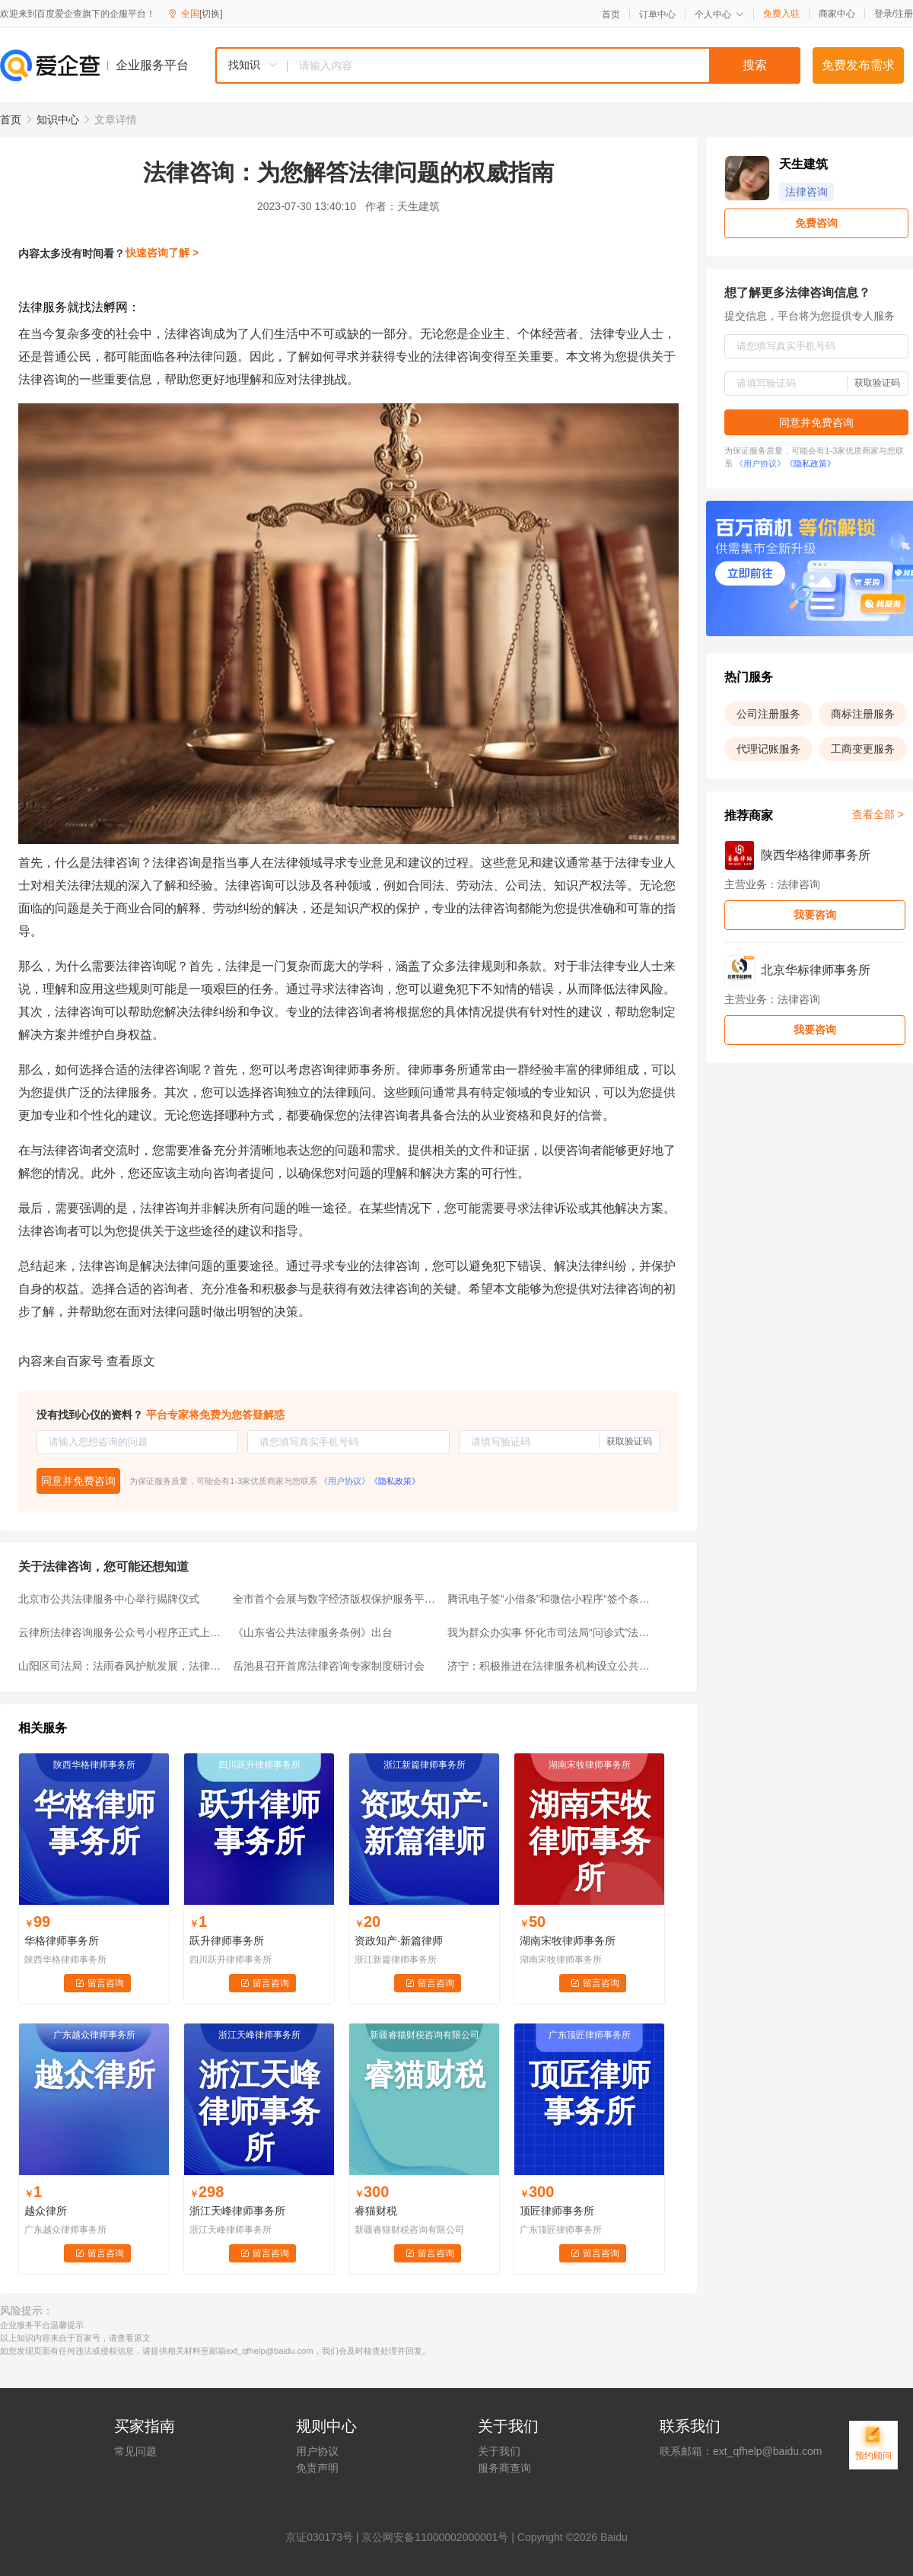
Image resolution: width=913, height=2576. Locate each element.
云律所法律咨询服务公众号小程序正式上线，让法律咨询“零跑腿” (121, 1632)
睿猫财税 (376, 2211)
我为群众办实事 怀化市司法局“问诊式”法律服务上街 (550, 1632)
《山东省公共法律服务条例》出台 (313, 1632)
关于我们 (499, 2451)
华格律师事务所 (61, 1940)
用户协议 (317, 2451)
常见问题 (135, 2451)
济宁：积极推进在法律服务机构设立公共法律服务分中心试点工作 (550, 1666)
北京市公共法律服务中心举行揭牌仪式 (108, 1599)
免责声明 (317, 2468)
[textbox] (544, 65)
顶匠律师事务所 (557, 2211)
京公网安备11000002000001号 (434, 2537)
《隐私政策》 (395, 1480)
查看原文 (131, 1361)
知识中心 (58, 119)
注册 (904, 13)
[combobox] (507, 65)
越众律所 (45, 2211)
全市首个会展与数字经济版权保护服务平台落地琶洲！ (335, 1599)
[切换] (211, 13)
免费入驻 (781, 13)
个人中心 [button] (719, 14)
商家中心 (837, 13)
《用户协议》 (345, 1480)
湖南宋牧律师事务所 (568, 1940)
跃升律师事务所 (226, 1940)
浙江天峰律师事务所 (237, 2211)
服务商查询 (504, 2468)
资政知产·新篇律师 (399, 1940)
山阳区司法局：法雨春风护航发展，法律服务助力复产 (121, 1666)
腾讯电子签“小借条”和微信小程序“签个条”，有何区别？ (550, 1599)
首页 (611, 14)
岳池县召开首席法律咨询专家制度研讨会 (329, 1666)
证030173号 (324, 2537)
